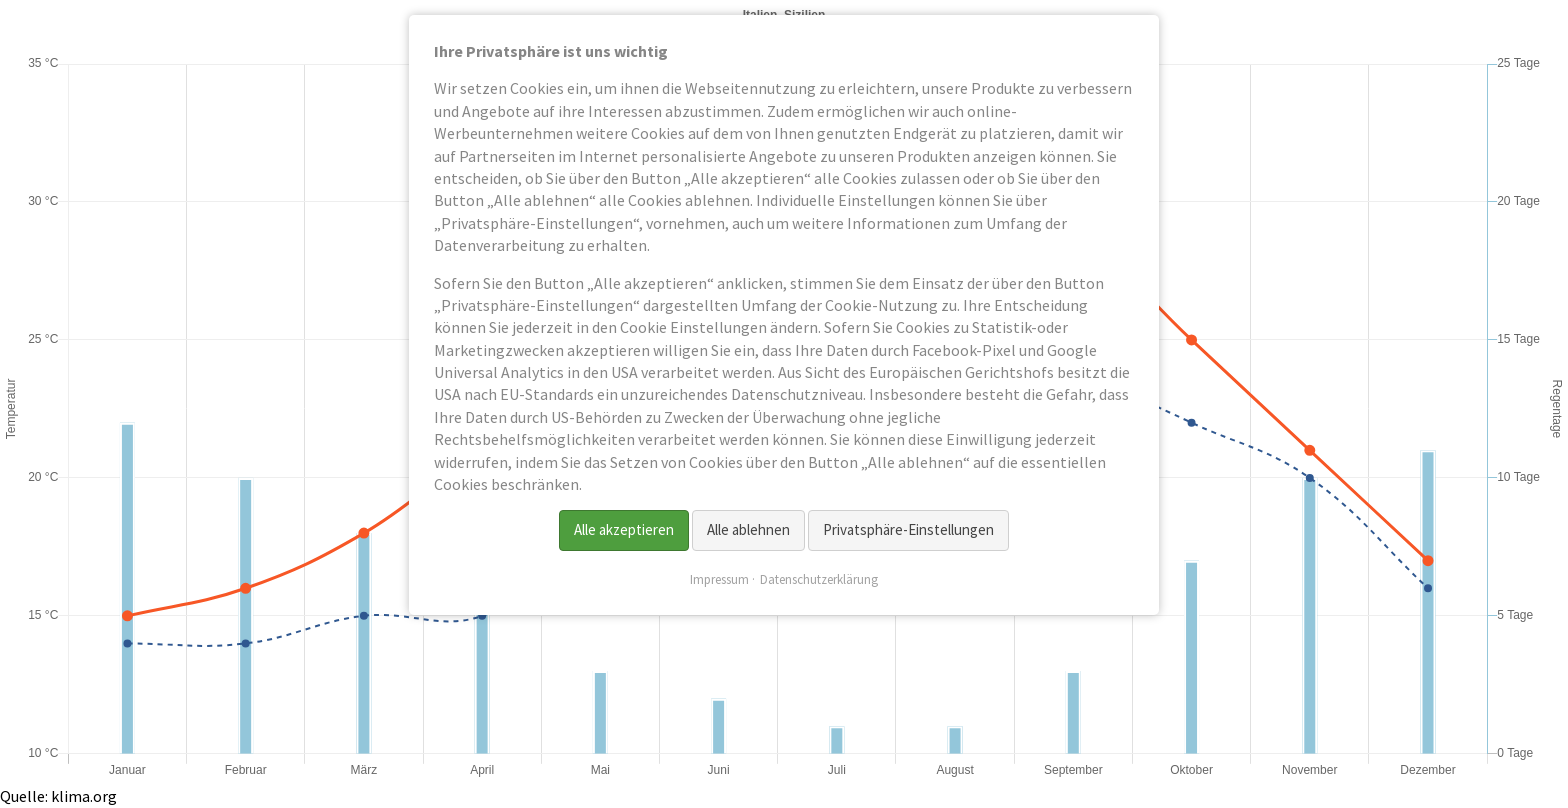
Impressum (719, 579)
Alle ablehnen (748, 529)
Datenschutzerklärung (819, 579)
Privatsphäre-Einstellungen (908, 529)
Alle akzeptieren (624, 529)
